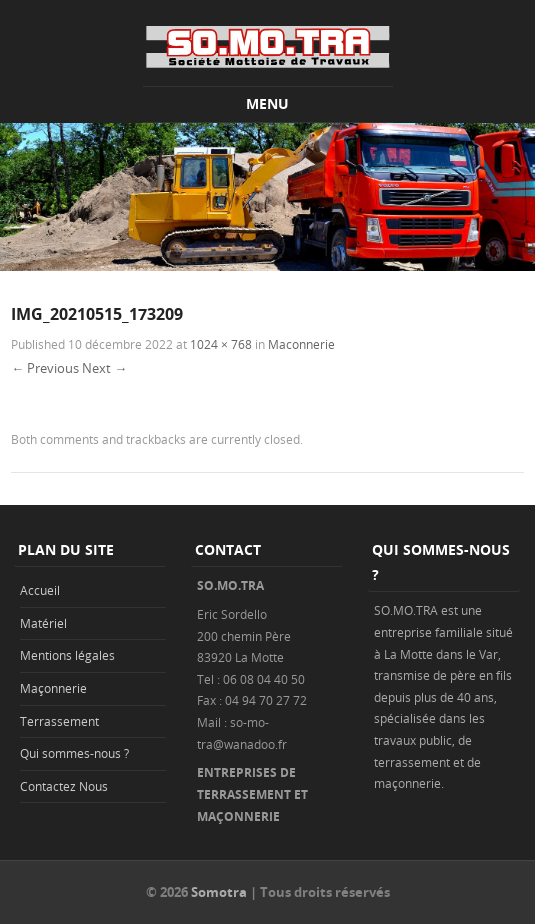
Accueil (40, 590)
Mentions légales (67, 655)
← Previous (45, 368)
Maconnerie (301, 344)
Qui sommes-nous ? (74, 753)
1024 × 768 (221, 344)
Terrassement (59, 721)
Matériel (43, 623)
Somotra (219, 892)
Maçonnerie (53, 688)
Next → (104, 368)
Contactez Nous (64, 786)
